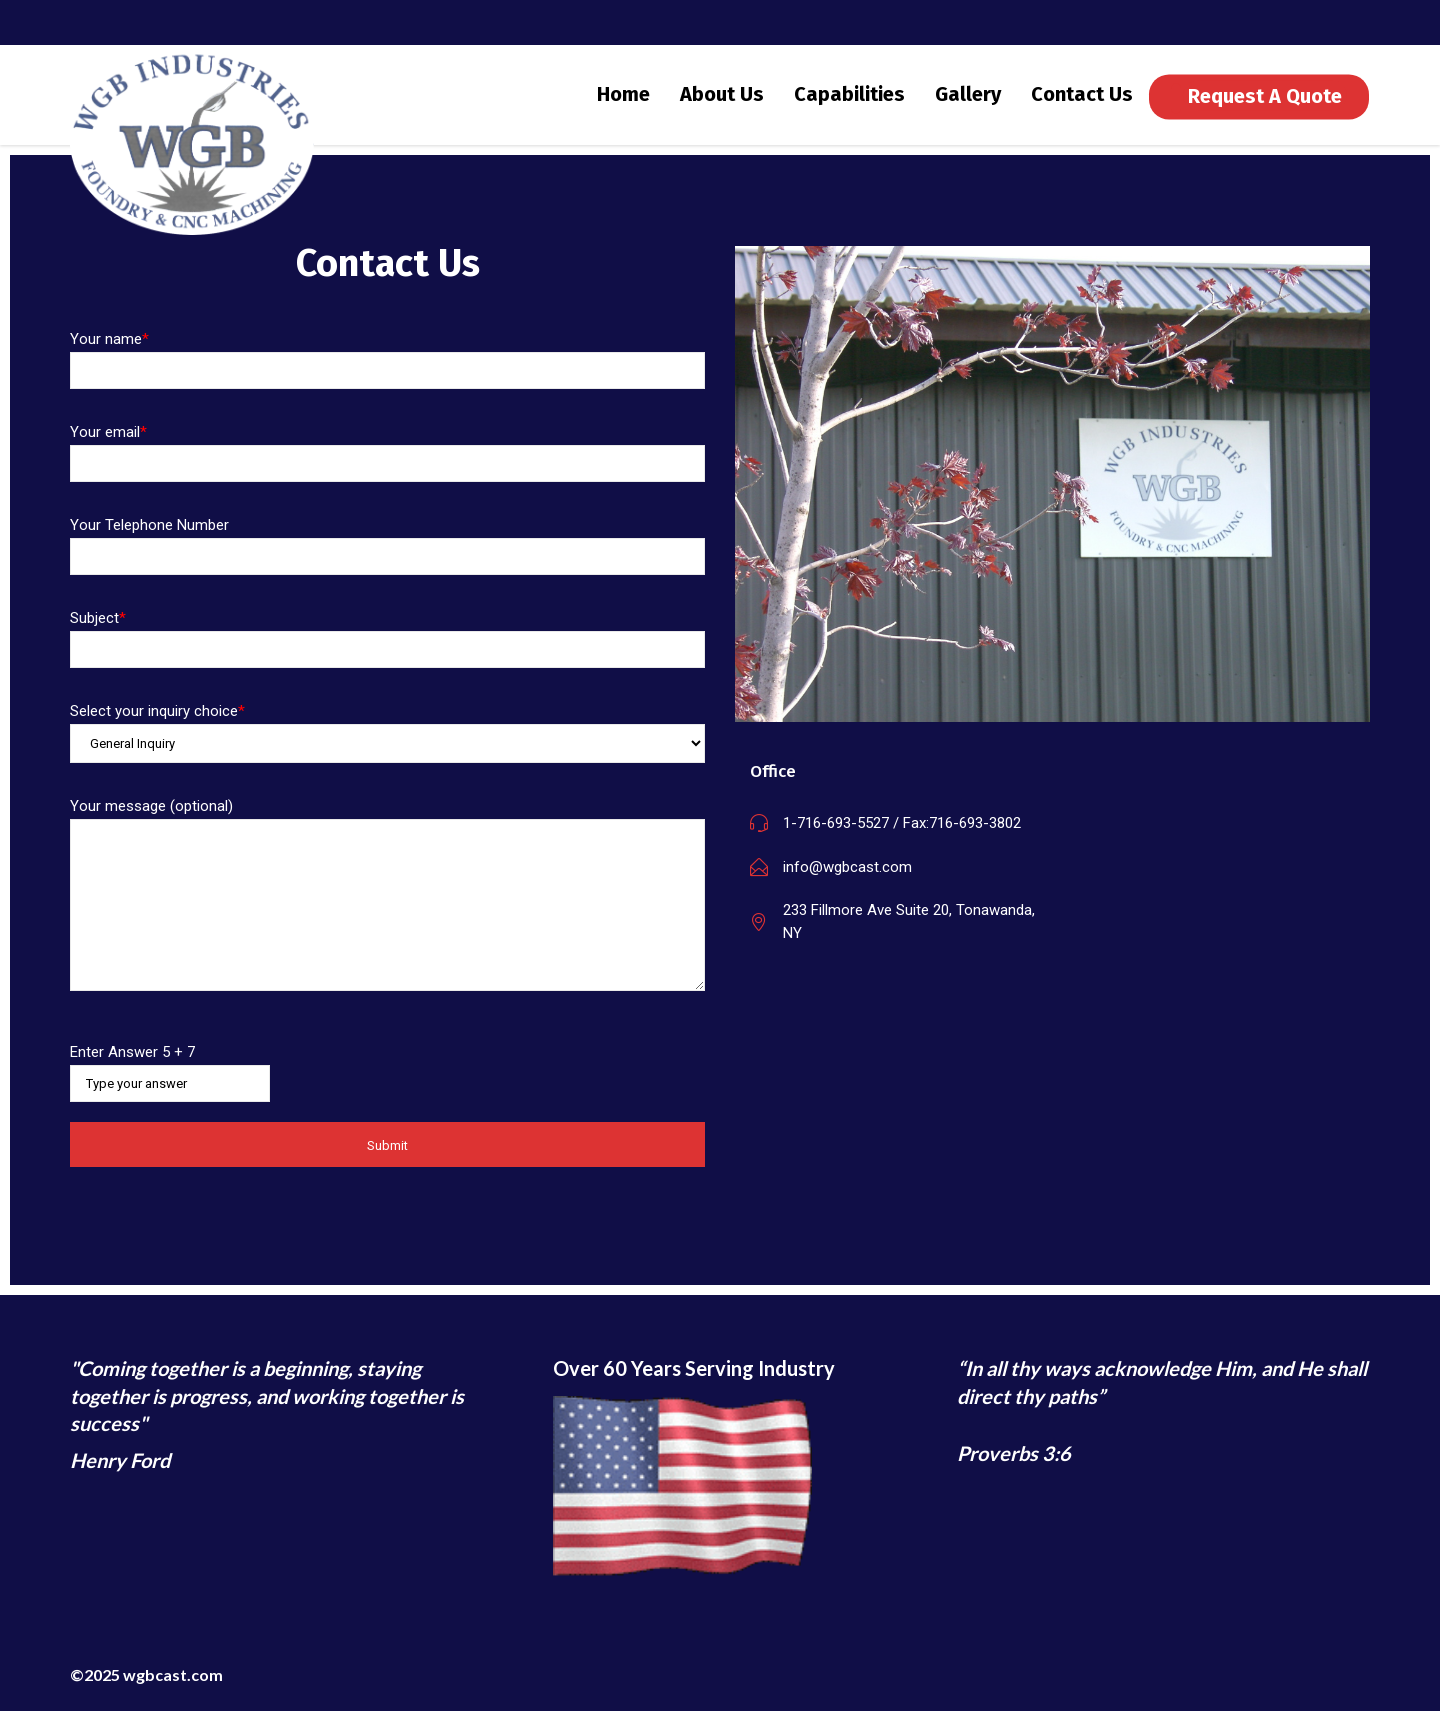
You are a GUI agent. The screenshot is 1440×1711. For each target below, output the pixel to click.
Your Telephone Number (387, 560)
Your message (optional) (387, 913)
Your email (387, 467)
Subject (387, 653)
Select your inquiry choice (387, 747)
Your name (387, 374)
